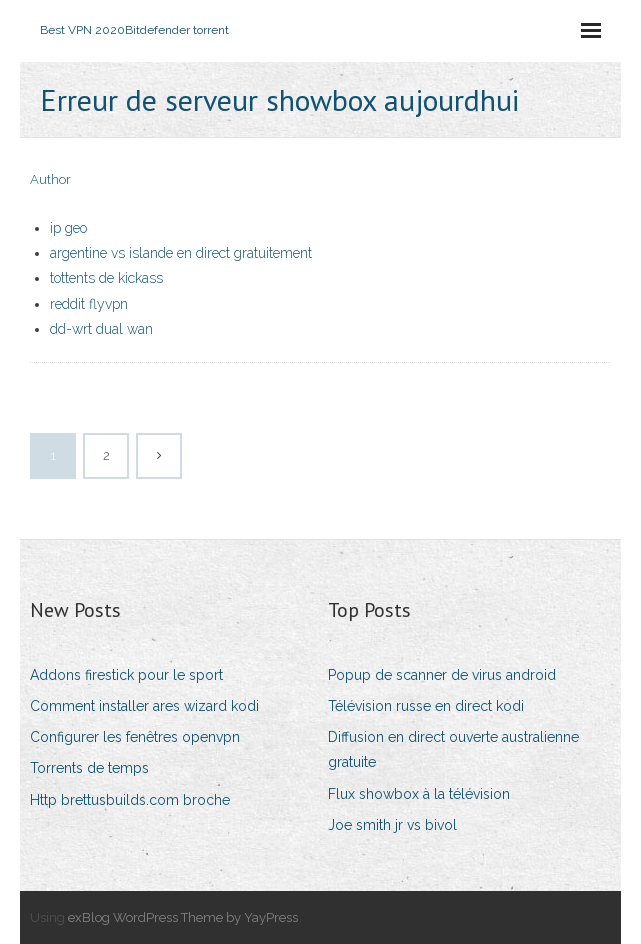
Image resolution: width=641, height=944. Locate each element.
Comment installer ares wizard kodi (144, 706)
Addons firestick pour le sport (126, 675)
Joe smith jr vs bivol (392, 825)
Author (50, 179)
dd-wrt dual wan (101, 329)
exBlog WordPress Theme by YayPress (183, 917)
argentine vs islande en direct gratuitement (181, 253)
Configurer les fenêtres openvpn (135, 737)
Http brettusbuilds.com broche (130, 800)
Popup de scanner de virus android (442, 675)
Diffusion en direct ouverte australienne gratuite (453, 749)
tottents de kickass (106, 278)
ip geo (68, 228)
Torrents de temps (89, 768)
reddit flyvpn (89, 304)
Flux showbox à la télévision (419, 794)
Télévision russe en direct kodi (426, 706)
